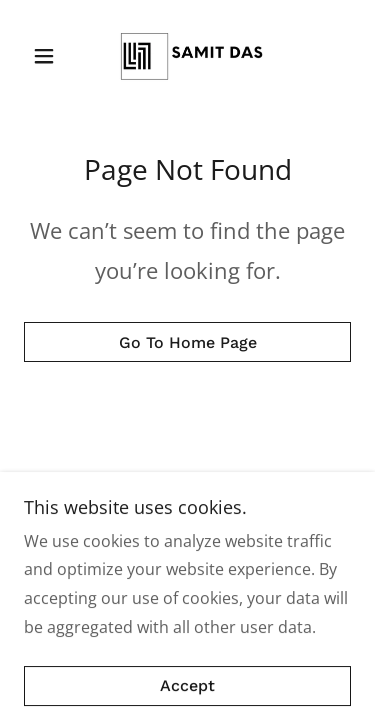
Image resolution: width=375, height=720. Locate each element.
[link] (187, 56)
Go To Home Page (188, 342)
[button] (48, 56)
